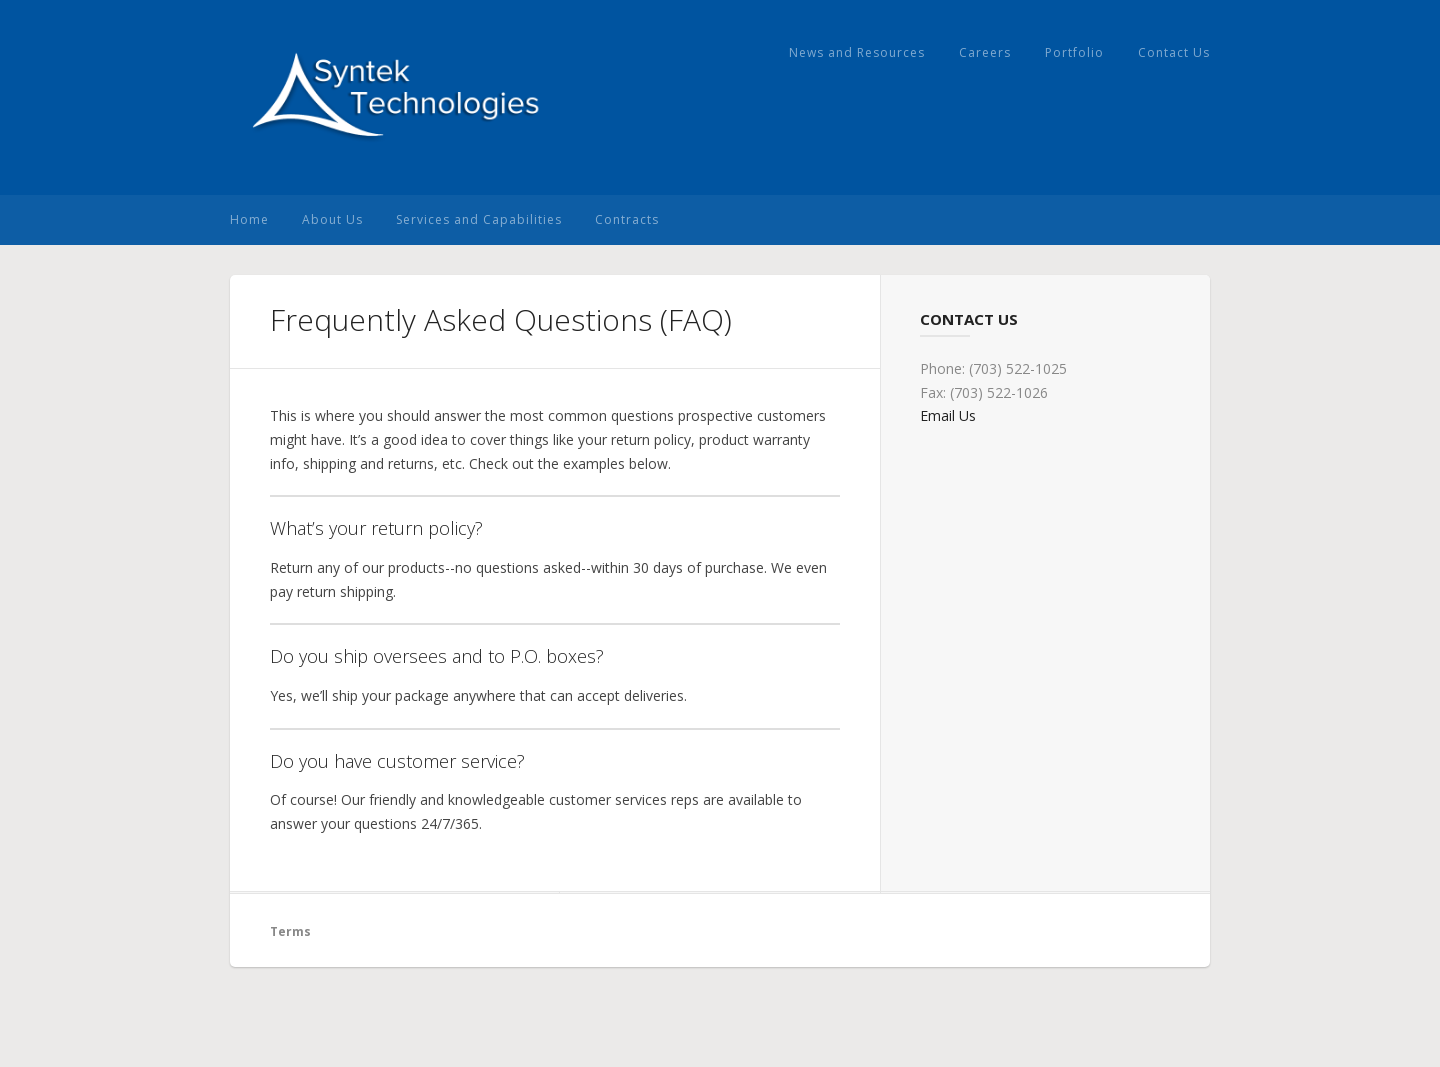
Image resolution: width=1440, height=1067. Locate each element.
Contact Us (1174, 52)
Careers (985, 52)
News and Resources (857, 52)
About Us (332, 219)
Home (249, 219)
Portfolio (1074, 52)
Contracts (627, 219)
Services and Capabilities (479, 219)
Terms (290, 931)
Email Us (948, 415)
